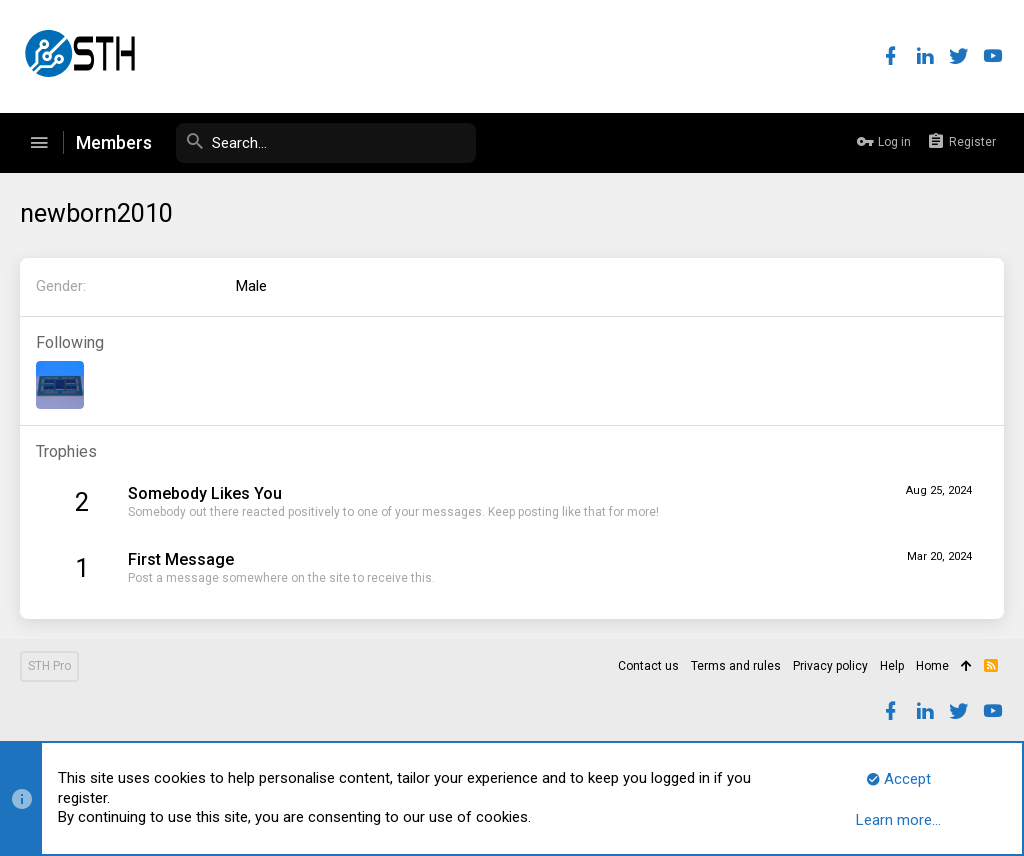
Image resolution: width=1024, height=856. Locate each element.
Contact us (648, 666)
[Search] (326, 143)
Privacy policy (830, 666)
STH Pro (49, 666)
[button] (39, 143)
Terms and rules (736, 666)
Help (892, 666)
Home (932, 666)
